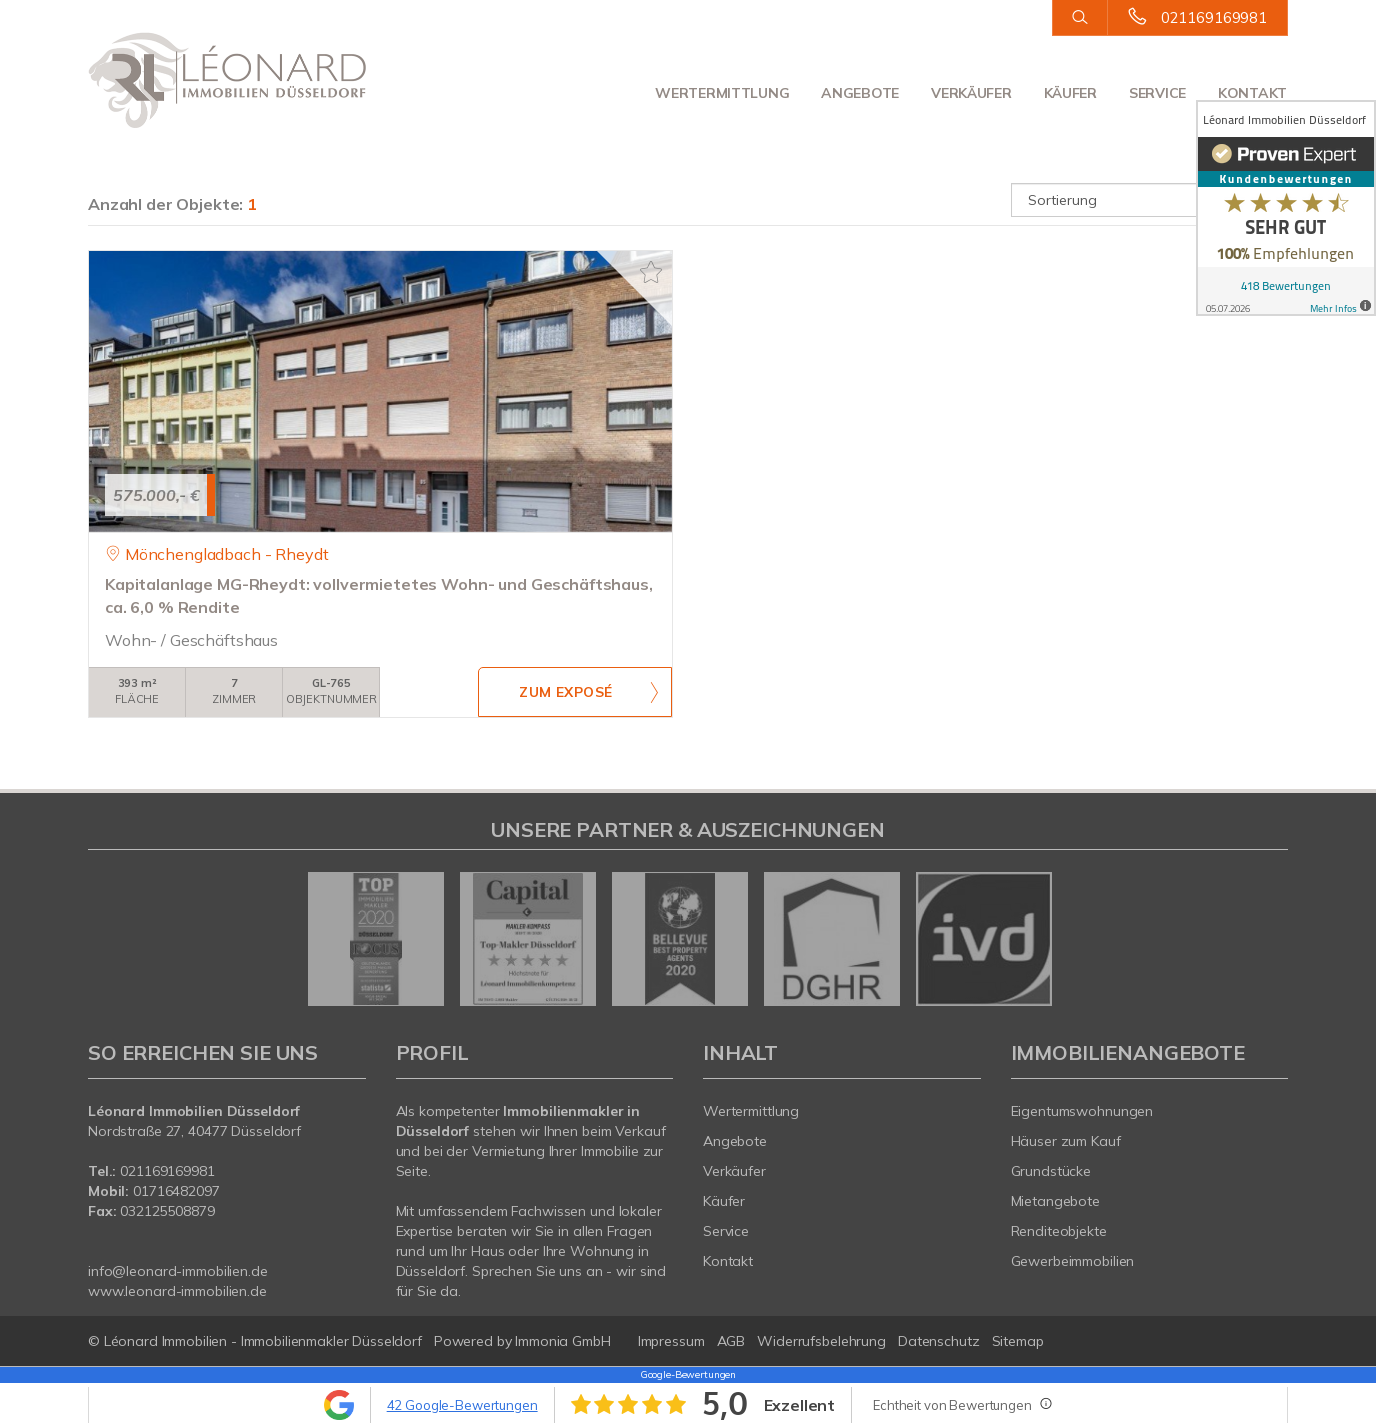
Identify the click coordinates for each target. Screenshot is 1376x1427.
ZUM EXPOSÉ (566, 693)
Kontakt (1252, 93)
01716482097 (176, 1191)
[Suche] (1079, 18)
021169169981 (1214, 17)
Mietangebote (1056, 1201)
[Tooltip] (1045, 1403)
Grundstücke (1051, 1171)
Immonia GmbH (563, 1341)
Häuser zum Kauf (1066, 1141)
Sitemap (1018, 1341)
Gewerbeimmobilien (1073, 1261)
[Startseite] (227, 80)
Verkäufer (971, 93)
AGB (731, 1341)
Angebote (860, 93)
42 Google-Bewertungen (462, 1405)
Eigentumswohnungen (1082, 1111)
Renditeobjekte (1059, 1231)
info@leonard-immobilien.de (178, 1271)
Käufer (1070, 93)
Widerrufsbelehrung (821, 1341)
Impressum (671, 1341)
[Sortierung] (1150, 200)
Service (1157, 93)
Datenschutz (939, 1341)
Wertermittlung (722, 93)
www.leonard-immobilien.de (177, 1291)
